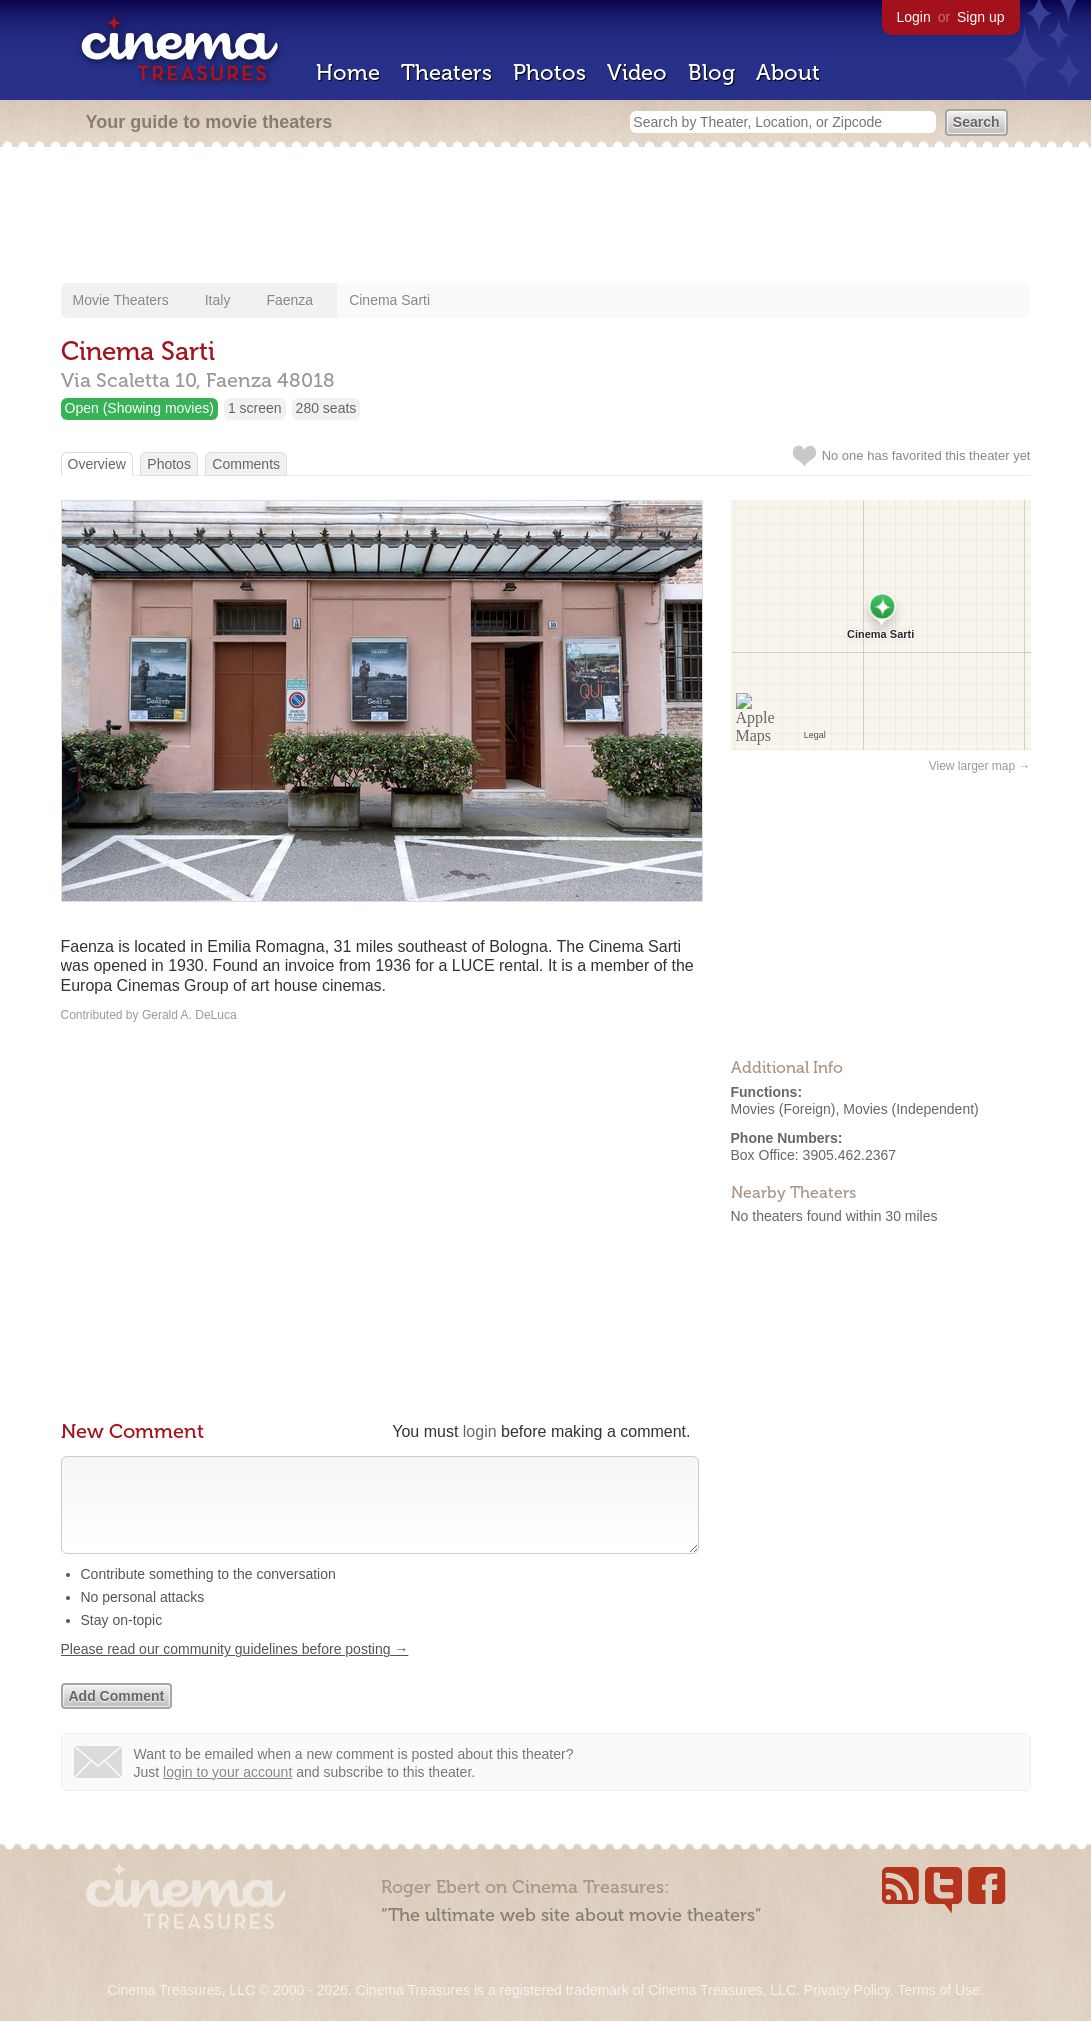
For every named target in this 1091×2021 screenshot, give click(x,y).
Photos (549, 72)
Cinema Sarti (389, 300)
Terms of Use (938, 1990)
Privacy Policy (847, 1990)
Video (637, 72)
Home (348, 72)
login (480, 1431)
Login (914, 17)
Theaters (446, 72)
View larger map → (980, 766)
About (788, 72)
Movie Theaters (121, 300)
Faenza (289, 300)
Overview (97, 464)
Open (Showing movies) (139, 408)
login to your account (227, 1792)
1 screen (255, 408)
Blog (711, 72)
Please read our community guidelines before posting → (235, 1669)
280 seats (326, 408)
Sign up (980, 17)
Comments (246, 464)
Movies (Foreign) (783, 1109)
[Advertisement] (546, 217)
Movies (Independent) (910, 1109)
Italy (218, 300)
